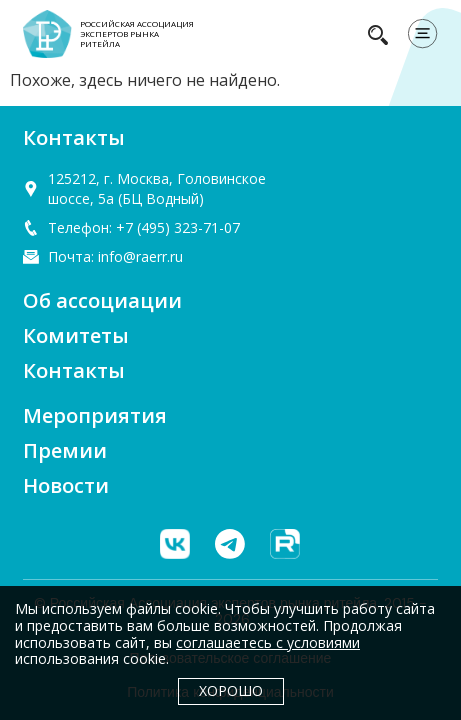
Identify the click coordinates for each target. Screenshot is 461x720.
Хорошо (231, 690)
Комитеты (76, 335)
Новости (66, 485)
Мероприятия (95, 415)
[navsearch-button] (378, 34)
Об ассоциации (102, 300)
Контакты (74, 370)
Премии (65, 450)
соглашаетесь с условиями (268, 642)
